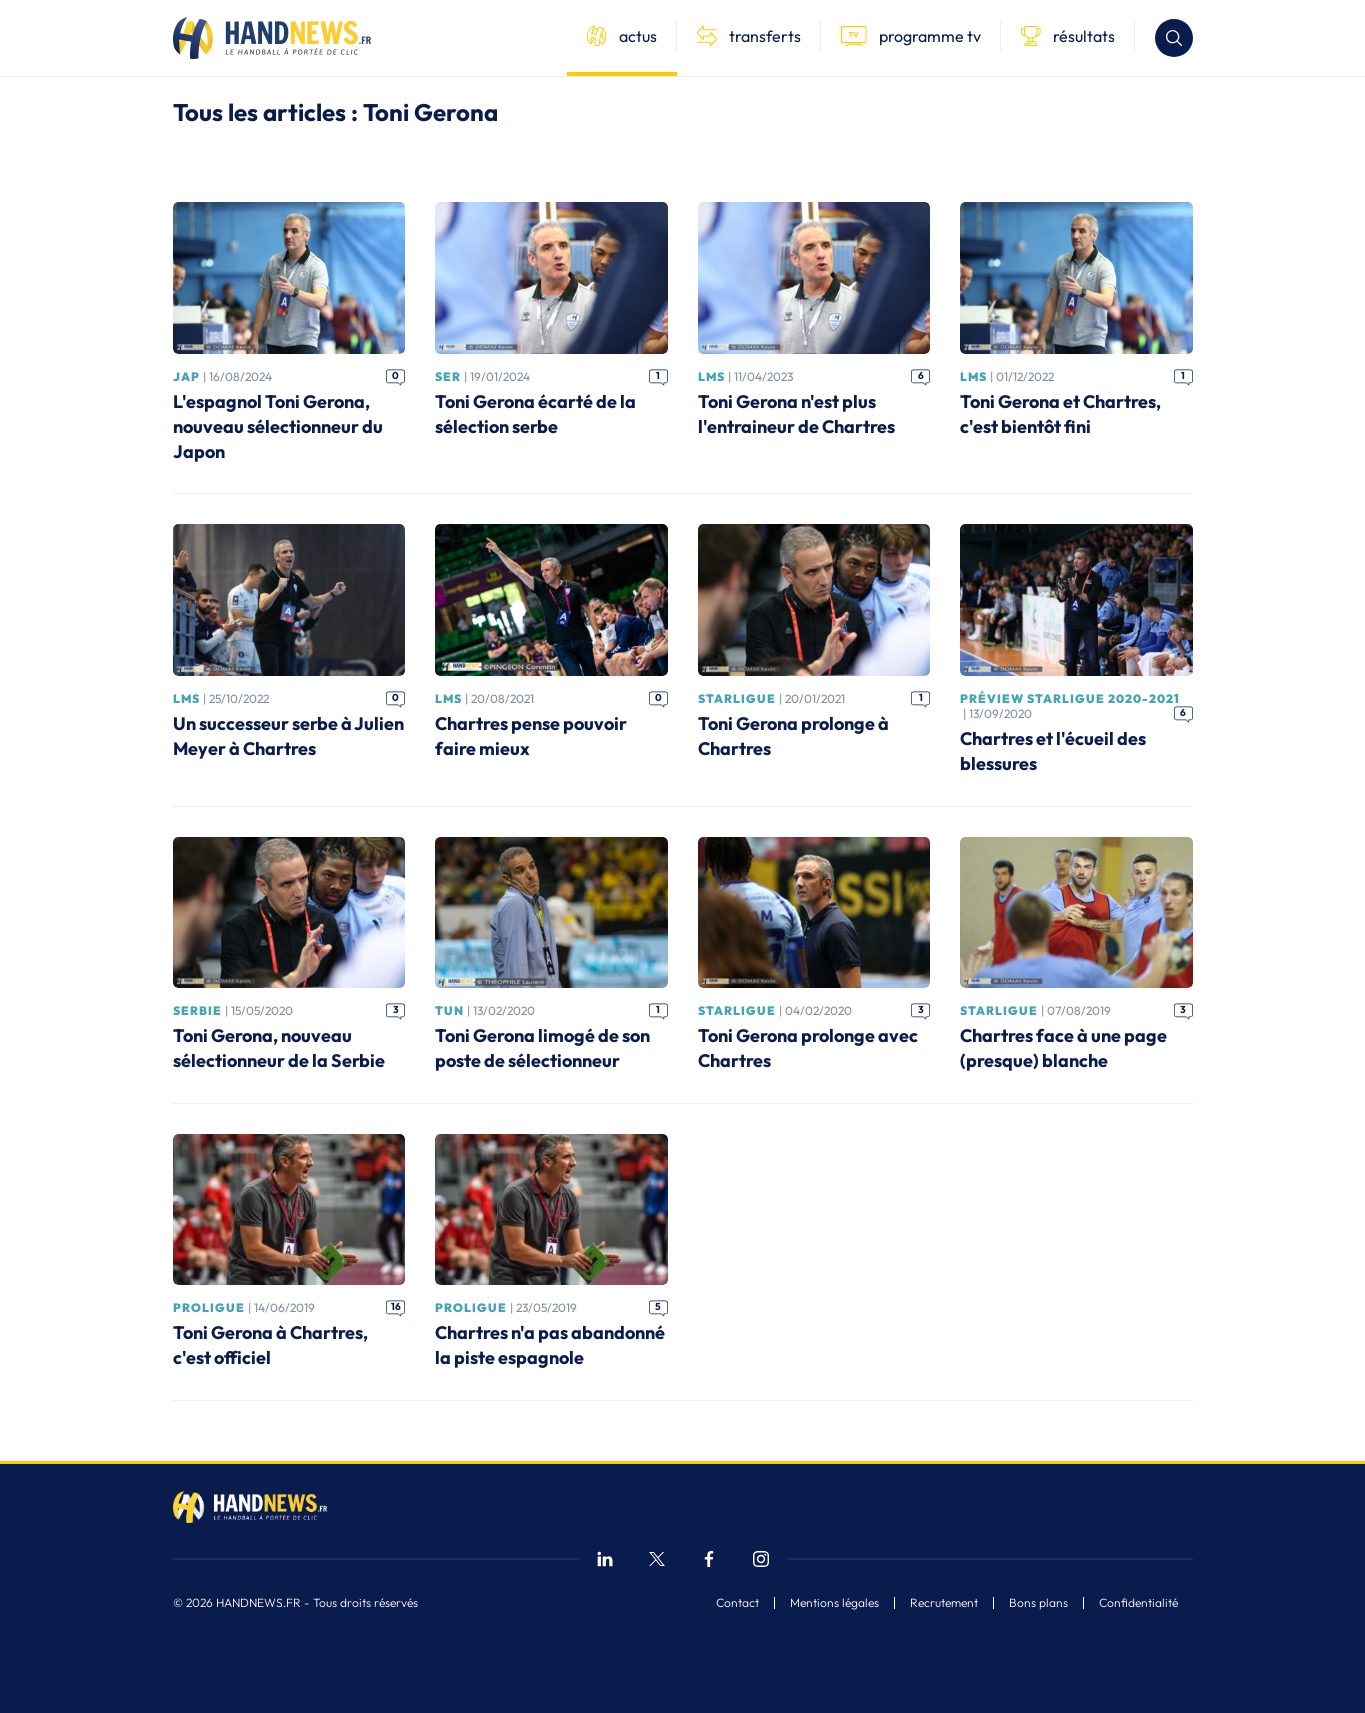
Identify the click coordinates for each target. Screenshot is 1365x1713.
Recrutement (944, 1603)
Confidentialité (1138, 1603)
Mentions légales (834, 1603)
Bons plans (1038, 1603)
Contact (737, 1603)
